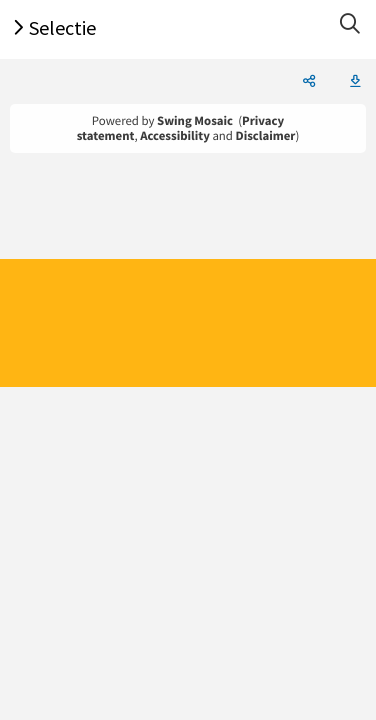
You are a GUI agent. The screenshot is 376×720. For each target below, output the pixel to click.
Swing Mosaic (195, 121)
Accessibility (175, 136)
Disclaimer (266, 136)
